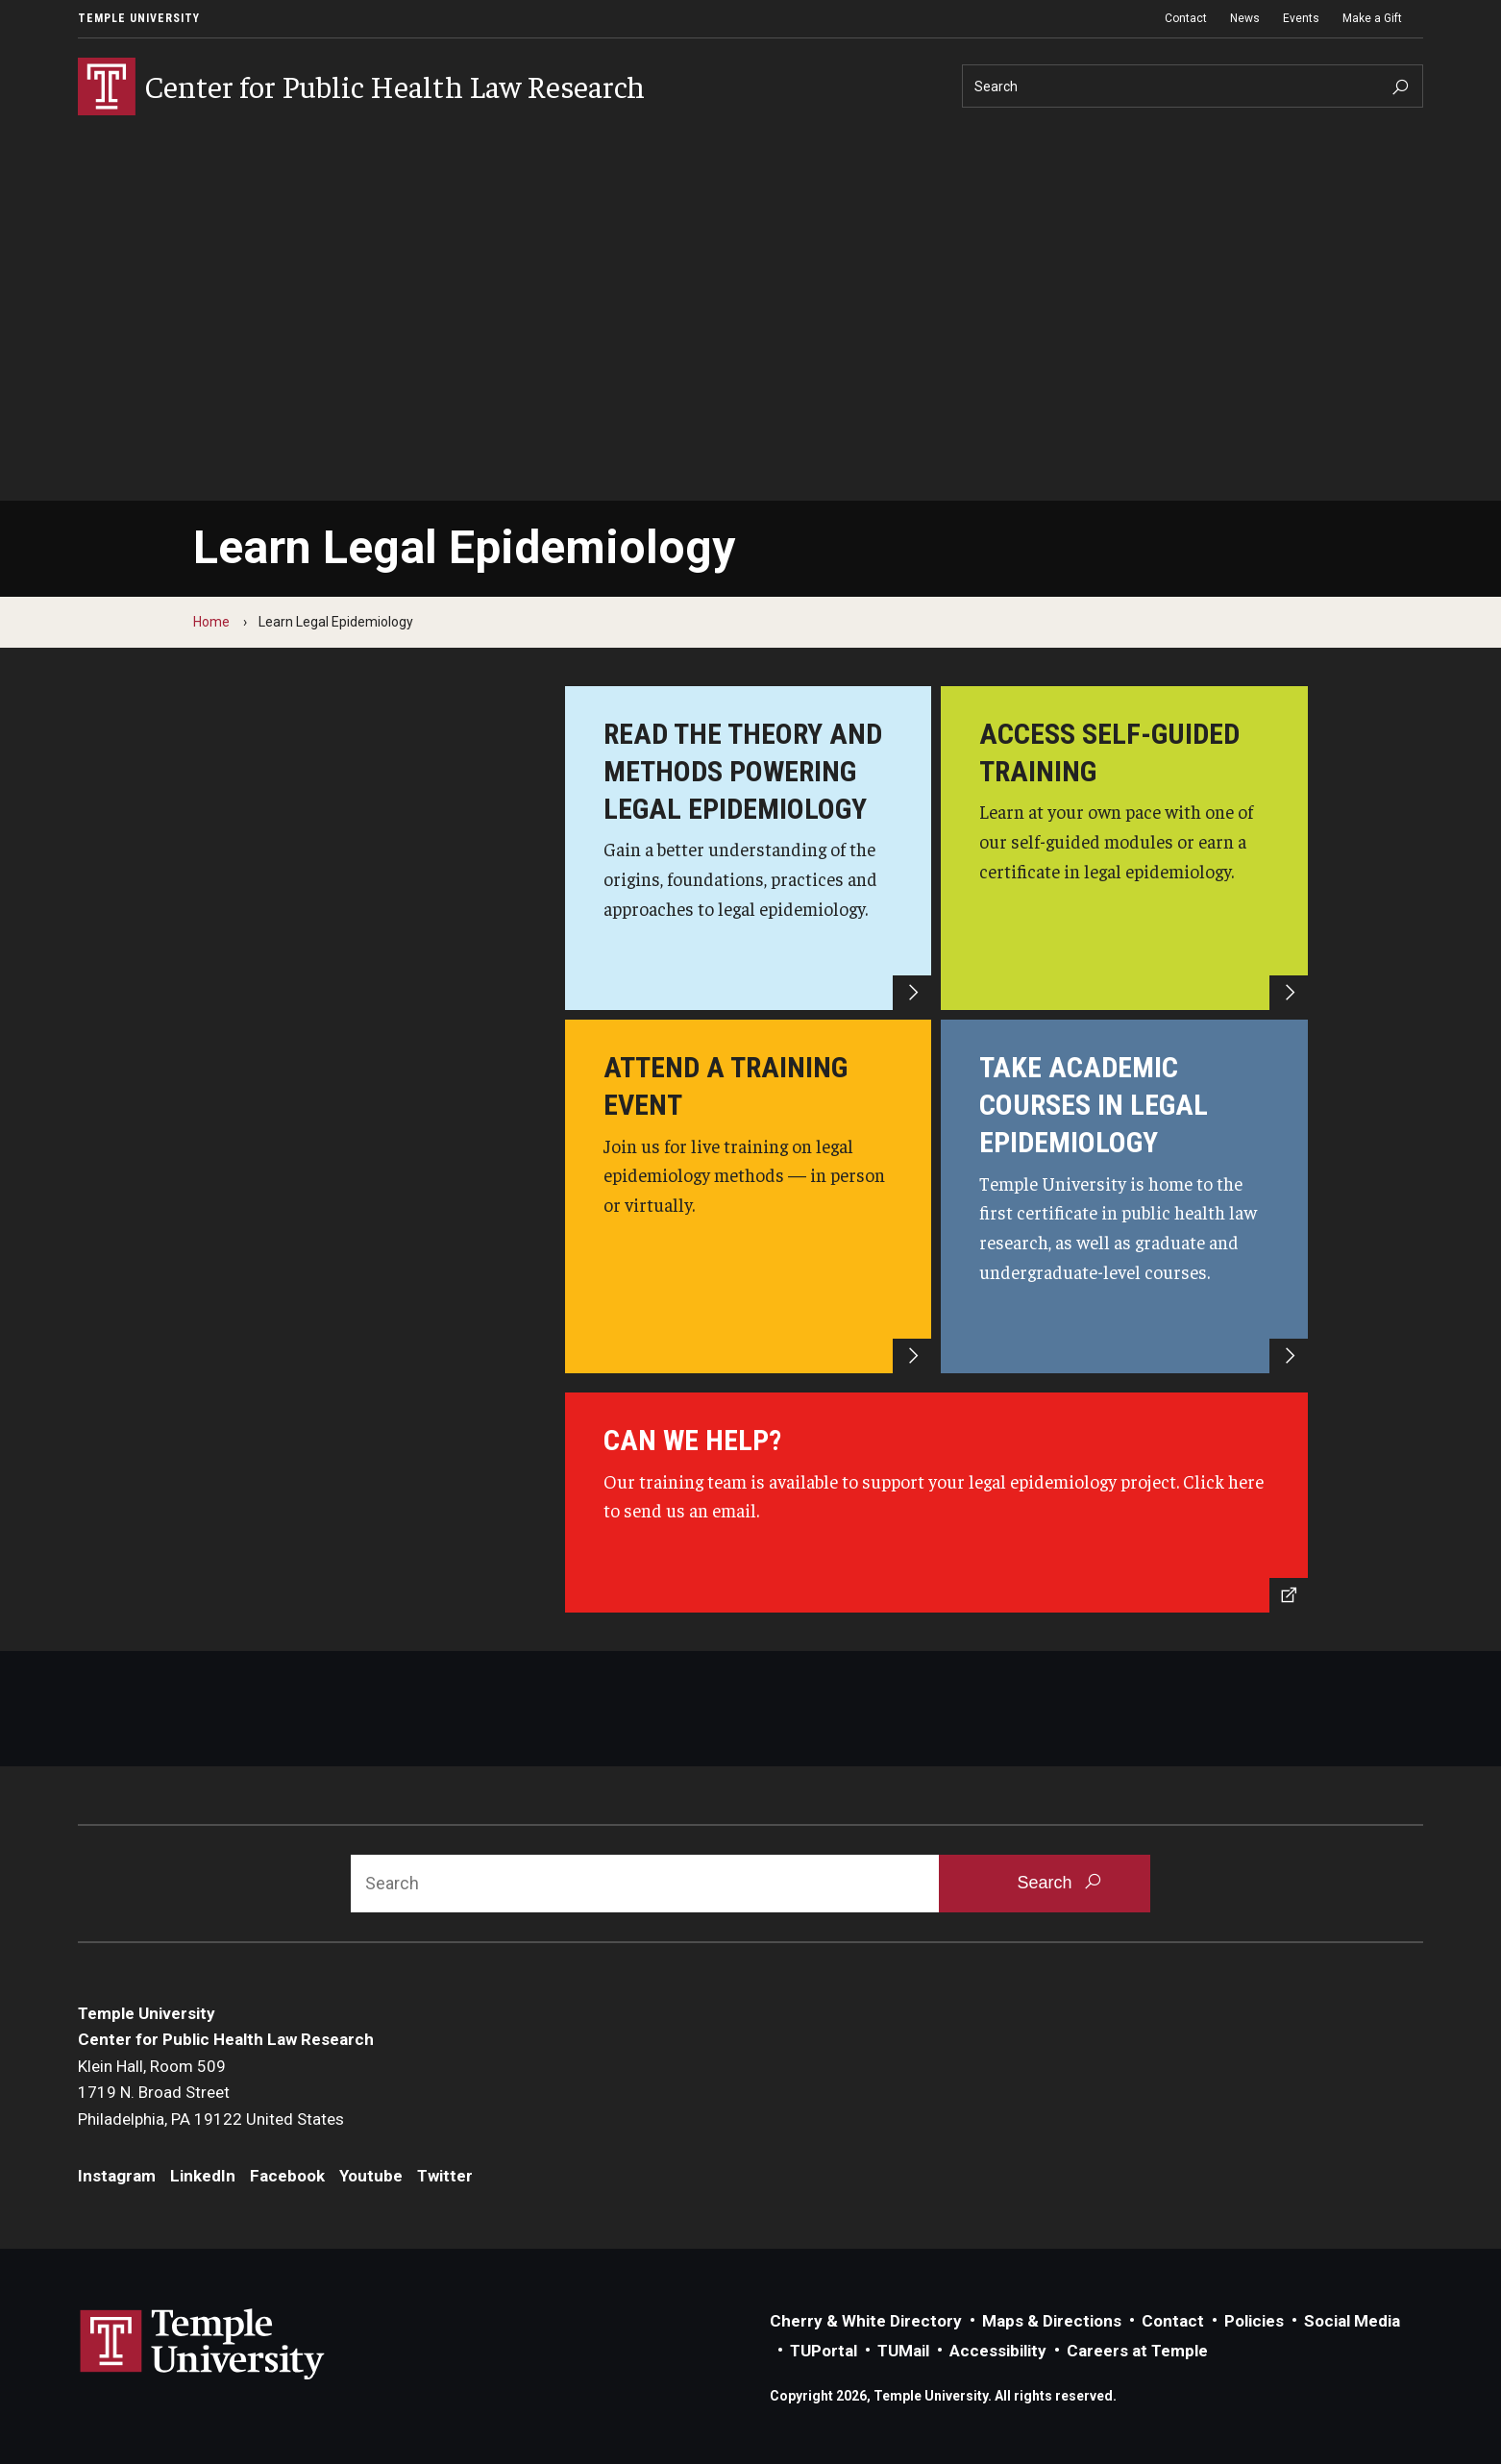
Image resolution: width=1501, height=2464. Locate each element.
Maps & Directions (1051, 2320)
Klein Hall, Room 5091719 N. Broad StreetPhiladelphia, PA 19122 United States (211, 2093)
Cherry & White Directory (866, 2320)
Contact (1186, 18)
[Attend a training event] (748, 1196)
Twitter (445, 2175)
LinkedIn (202, 2175)
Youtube (371, 2175)
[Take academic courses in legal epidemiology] (1124, 1196)
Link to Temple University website (203, 2344)
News (1245, 18)
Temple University (139, 18)
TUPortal (823, 2350)
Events (1301, 18)
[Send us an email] (937, 1502)
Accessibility (997, 2350)
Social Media (1352, 2320)
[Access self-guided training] (1124, 848)
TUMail (903, 2350)
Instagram (117, 2175)
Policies (1254, 2320)
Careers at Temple (1137, 2350)
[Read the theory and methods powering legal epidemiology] (748, 848)
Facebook (287, 2175)
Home (211, 621)
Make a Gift (1372, 18)
